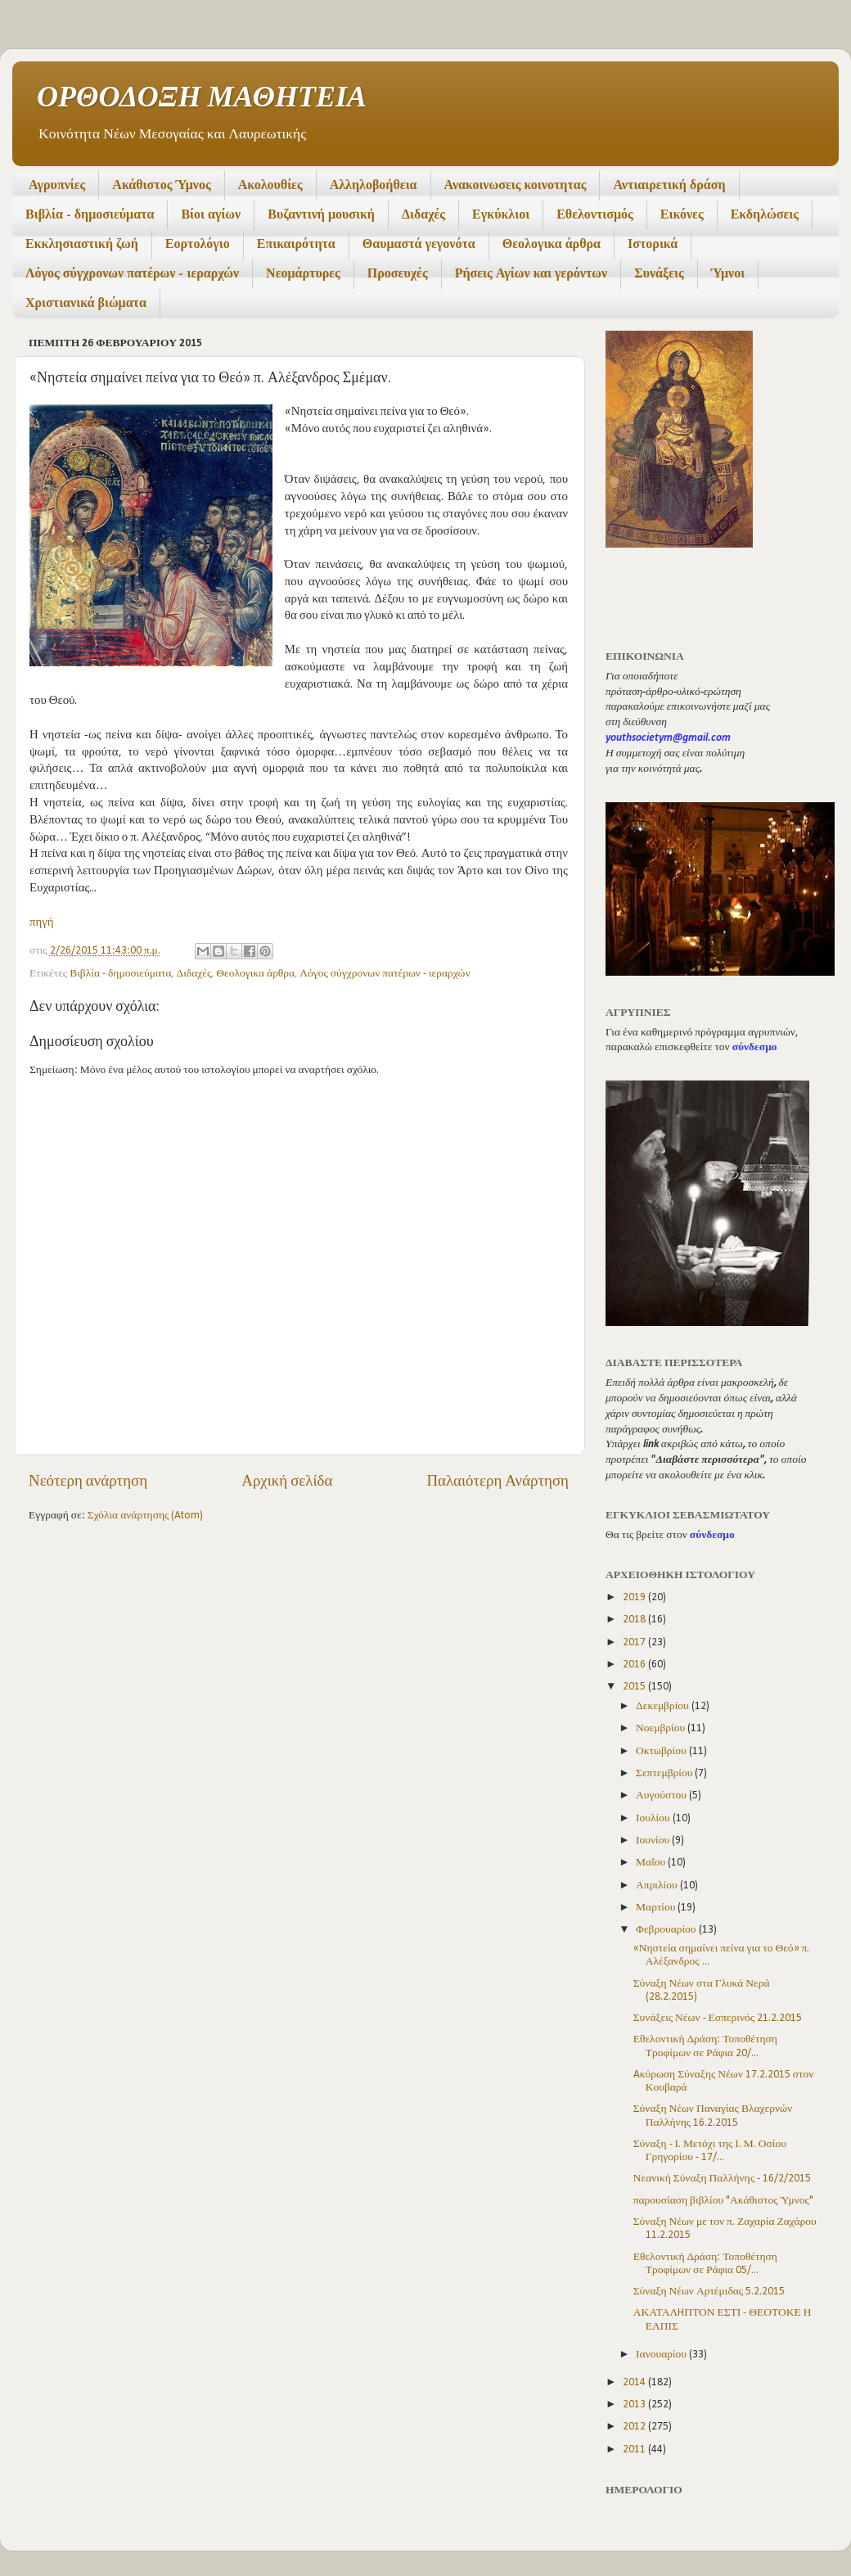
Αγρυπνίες (57, 185)
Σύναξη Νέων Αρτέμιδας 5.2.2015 (709, 2291)
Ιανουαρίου (662, 2354)
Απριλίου (658, 1885)
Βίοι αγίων (211, 215)
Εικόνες (682, 215)
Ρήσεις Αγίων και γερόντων (531, 274)
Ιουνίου (654, 1840)
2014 (635, 2382)
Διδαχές (423, 215)
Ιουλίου (654, 1818)
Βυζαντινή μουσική (321, 215)
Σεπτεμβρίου (665, 1773)
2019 (635, 1597)
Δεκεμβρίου (663, 1706)
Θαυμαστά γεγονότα (418, 244)
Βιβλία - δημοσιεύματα (89, 215)
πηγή (41, 923)
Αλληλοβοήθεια (373, 185)
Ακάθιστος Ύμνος (161, 185)
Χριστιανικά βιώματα (85, 303)
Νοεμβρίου (661, 1728)
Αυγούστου (662, 1795)
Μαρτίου (657, 1907)
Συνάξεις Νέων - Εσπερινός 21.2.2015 (717, 2018)
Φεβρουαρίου (667, 1929)
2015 (635, 1686)
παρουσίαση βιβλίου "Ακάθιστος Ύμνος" (723, 2200)
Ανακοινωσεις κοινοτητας (515, 185)
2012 (635, 2426)
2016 (635, 1664)
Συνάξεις (659, 274)
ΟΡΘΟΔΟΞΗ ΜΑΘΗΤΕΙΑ (202, 99)
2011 (635, 2449)
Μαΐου (652, 1862)
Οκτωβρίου (662, 1751)
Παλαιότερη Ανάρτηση (497, 1482)
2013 (635, 2404)
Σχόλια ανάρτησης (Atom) (146, 1515)
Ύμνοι (728, 274)
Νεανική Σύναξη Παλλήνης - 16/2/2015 (722, 2178)
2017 (635, 1642)
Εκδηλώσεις (765, 215)
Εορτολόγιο (197, 244)
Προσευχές (397, 274)
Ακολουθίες (270, 185)
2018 (635, 1619)
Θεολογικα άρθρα (551, 244)
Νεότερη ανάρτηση (88, 1482)
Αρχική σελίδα (286, 1482)
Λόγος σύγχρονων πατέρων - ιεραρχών (132, 274)
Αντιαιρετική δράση (669, 185)
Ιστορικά (653, 244)
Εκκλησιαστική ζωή (81, 244)
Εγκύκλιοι (500, 215)
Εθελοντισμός (594, 215)
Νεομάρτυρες (303, 274)
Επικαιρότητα (296, 244)
